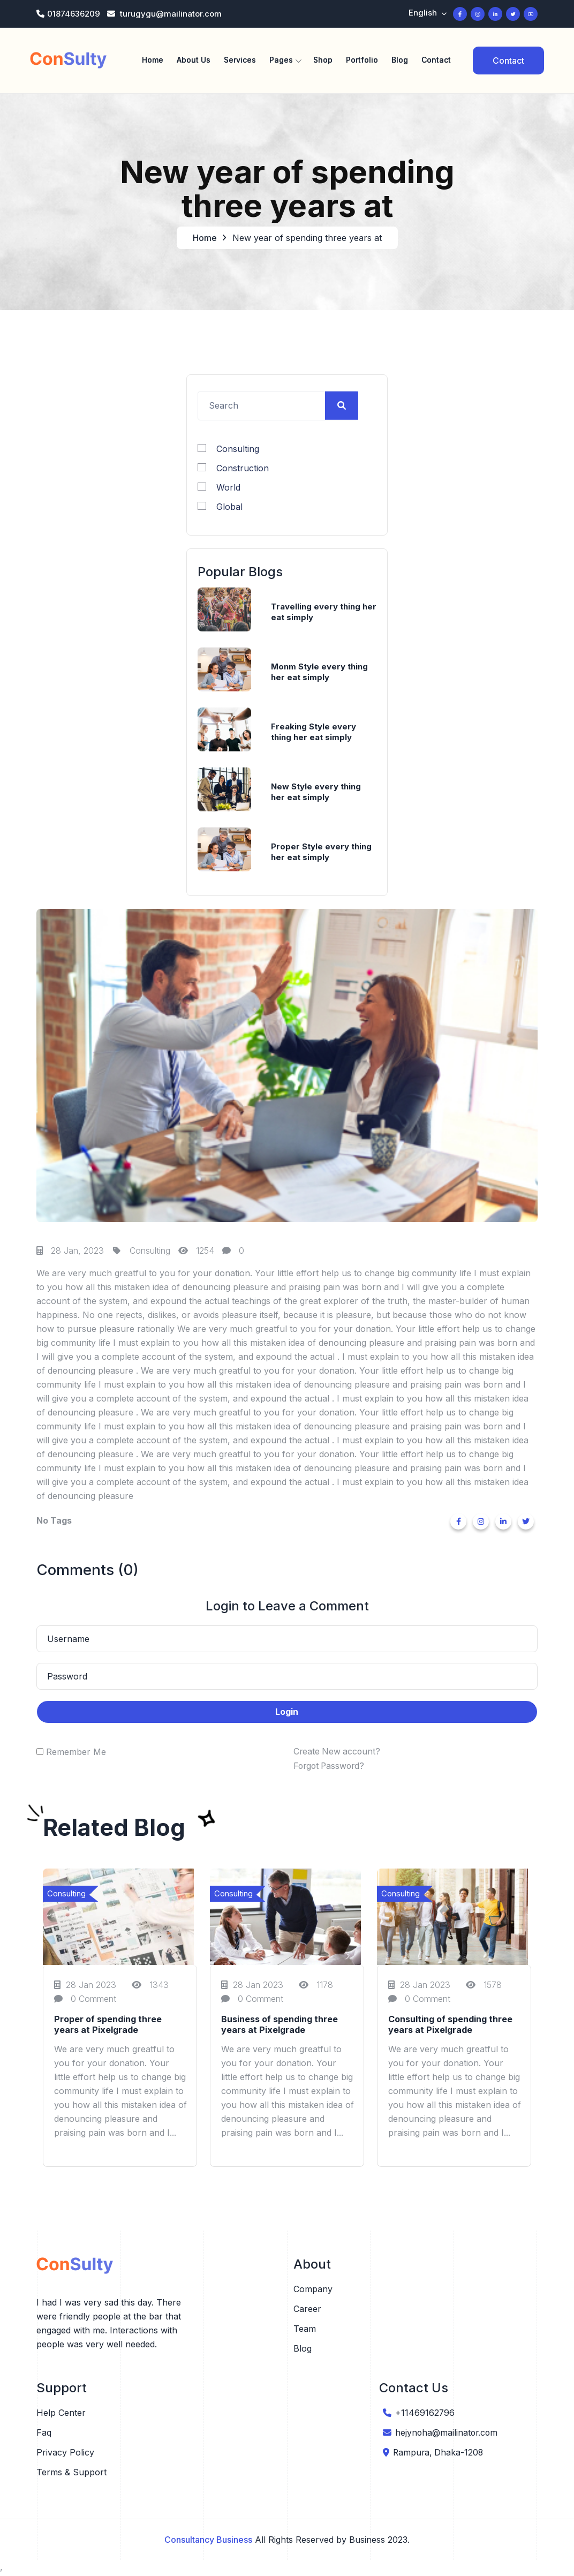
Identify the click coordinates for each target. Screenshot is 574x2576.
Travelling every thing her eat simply (323, 614)
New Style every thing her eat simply (316, 794)
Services (240, 60)
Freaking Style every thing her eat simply (313, 734)
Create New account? (337, 1754)
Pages (281, 60)
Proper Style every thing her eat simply (321, 853)
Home (152, 60)
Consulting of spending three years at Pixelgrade (450, 2027)
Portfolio (362, 60)
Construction (233, 469)
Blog (399, 60)
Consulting (228, 450)
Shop (323, 60)
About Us (193, 60)
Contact (436, 60)
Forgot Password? (330, 1767)
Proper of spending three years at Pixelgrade (107, 2027)
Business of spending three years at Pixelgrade (279, 2027)
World (219, 489)
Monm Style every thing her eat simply (319, 674)
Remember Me (76, 1754)
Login (286, 1713)
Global (220, 508)
